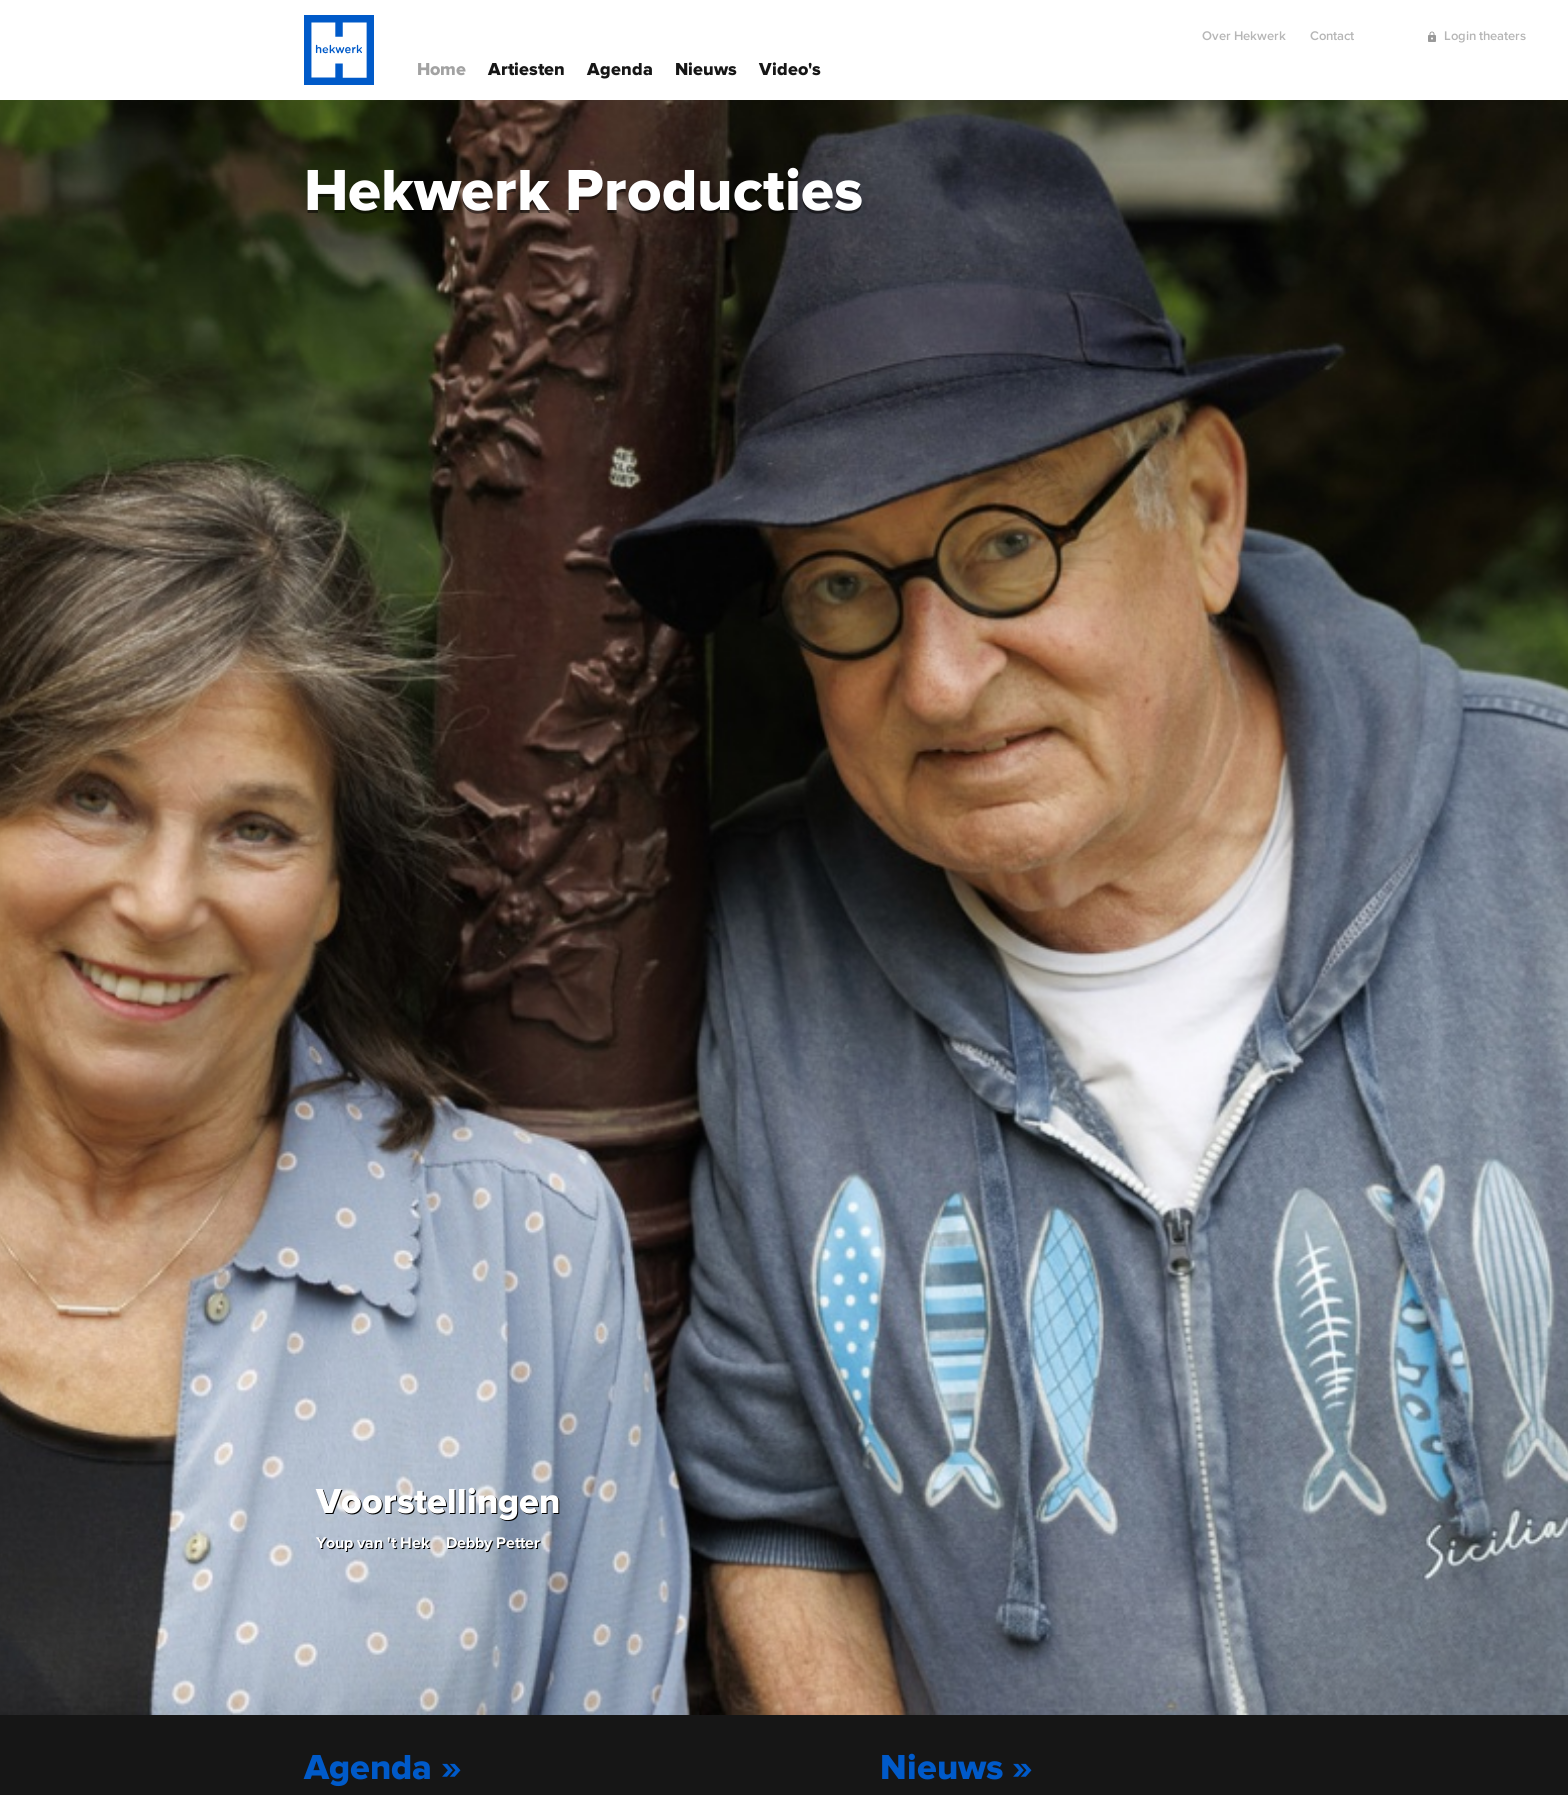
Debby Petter (493, 1542)
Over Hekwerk (1244, 27)
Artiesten (526, 67)
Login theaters (1485, 27)
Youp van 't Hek (373, 1542)
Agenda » (383, 1766)
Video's (790, 67)
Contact (1332, 27)
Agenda (620, 67)
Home (441, 67)
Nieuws (706, 67)
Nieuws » (956, 1766)
